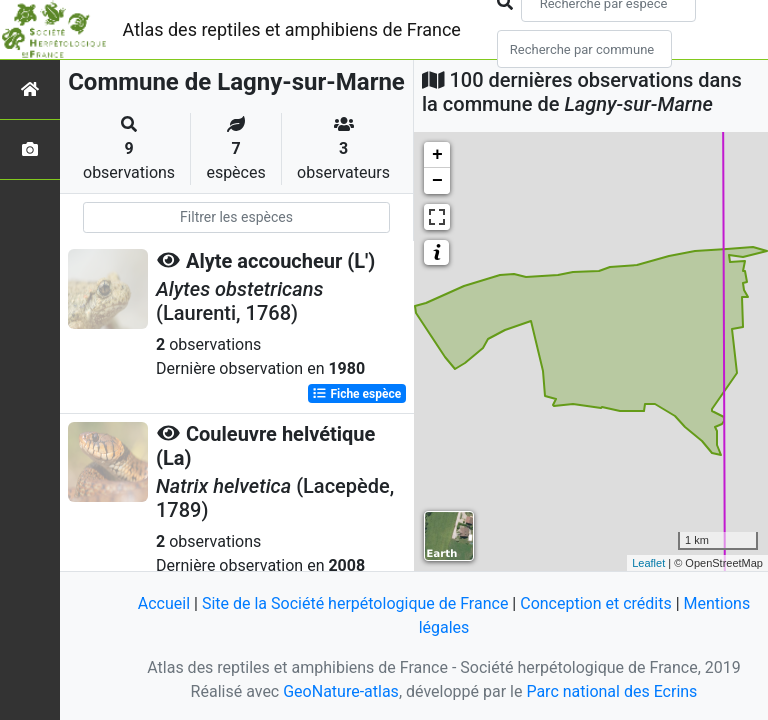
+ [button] (437, 155)
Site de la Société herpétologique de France (355, 603)
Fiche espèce (356, 394)
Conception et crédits (596, 603)
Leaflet (648, 563)
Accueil (164, 603)
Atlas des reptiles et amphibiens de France (292, 29)
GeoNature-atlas (341, 691)
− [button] (437, 181)
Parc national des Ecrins (611, 691)
